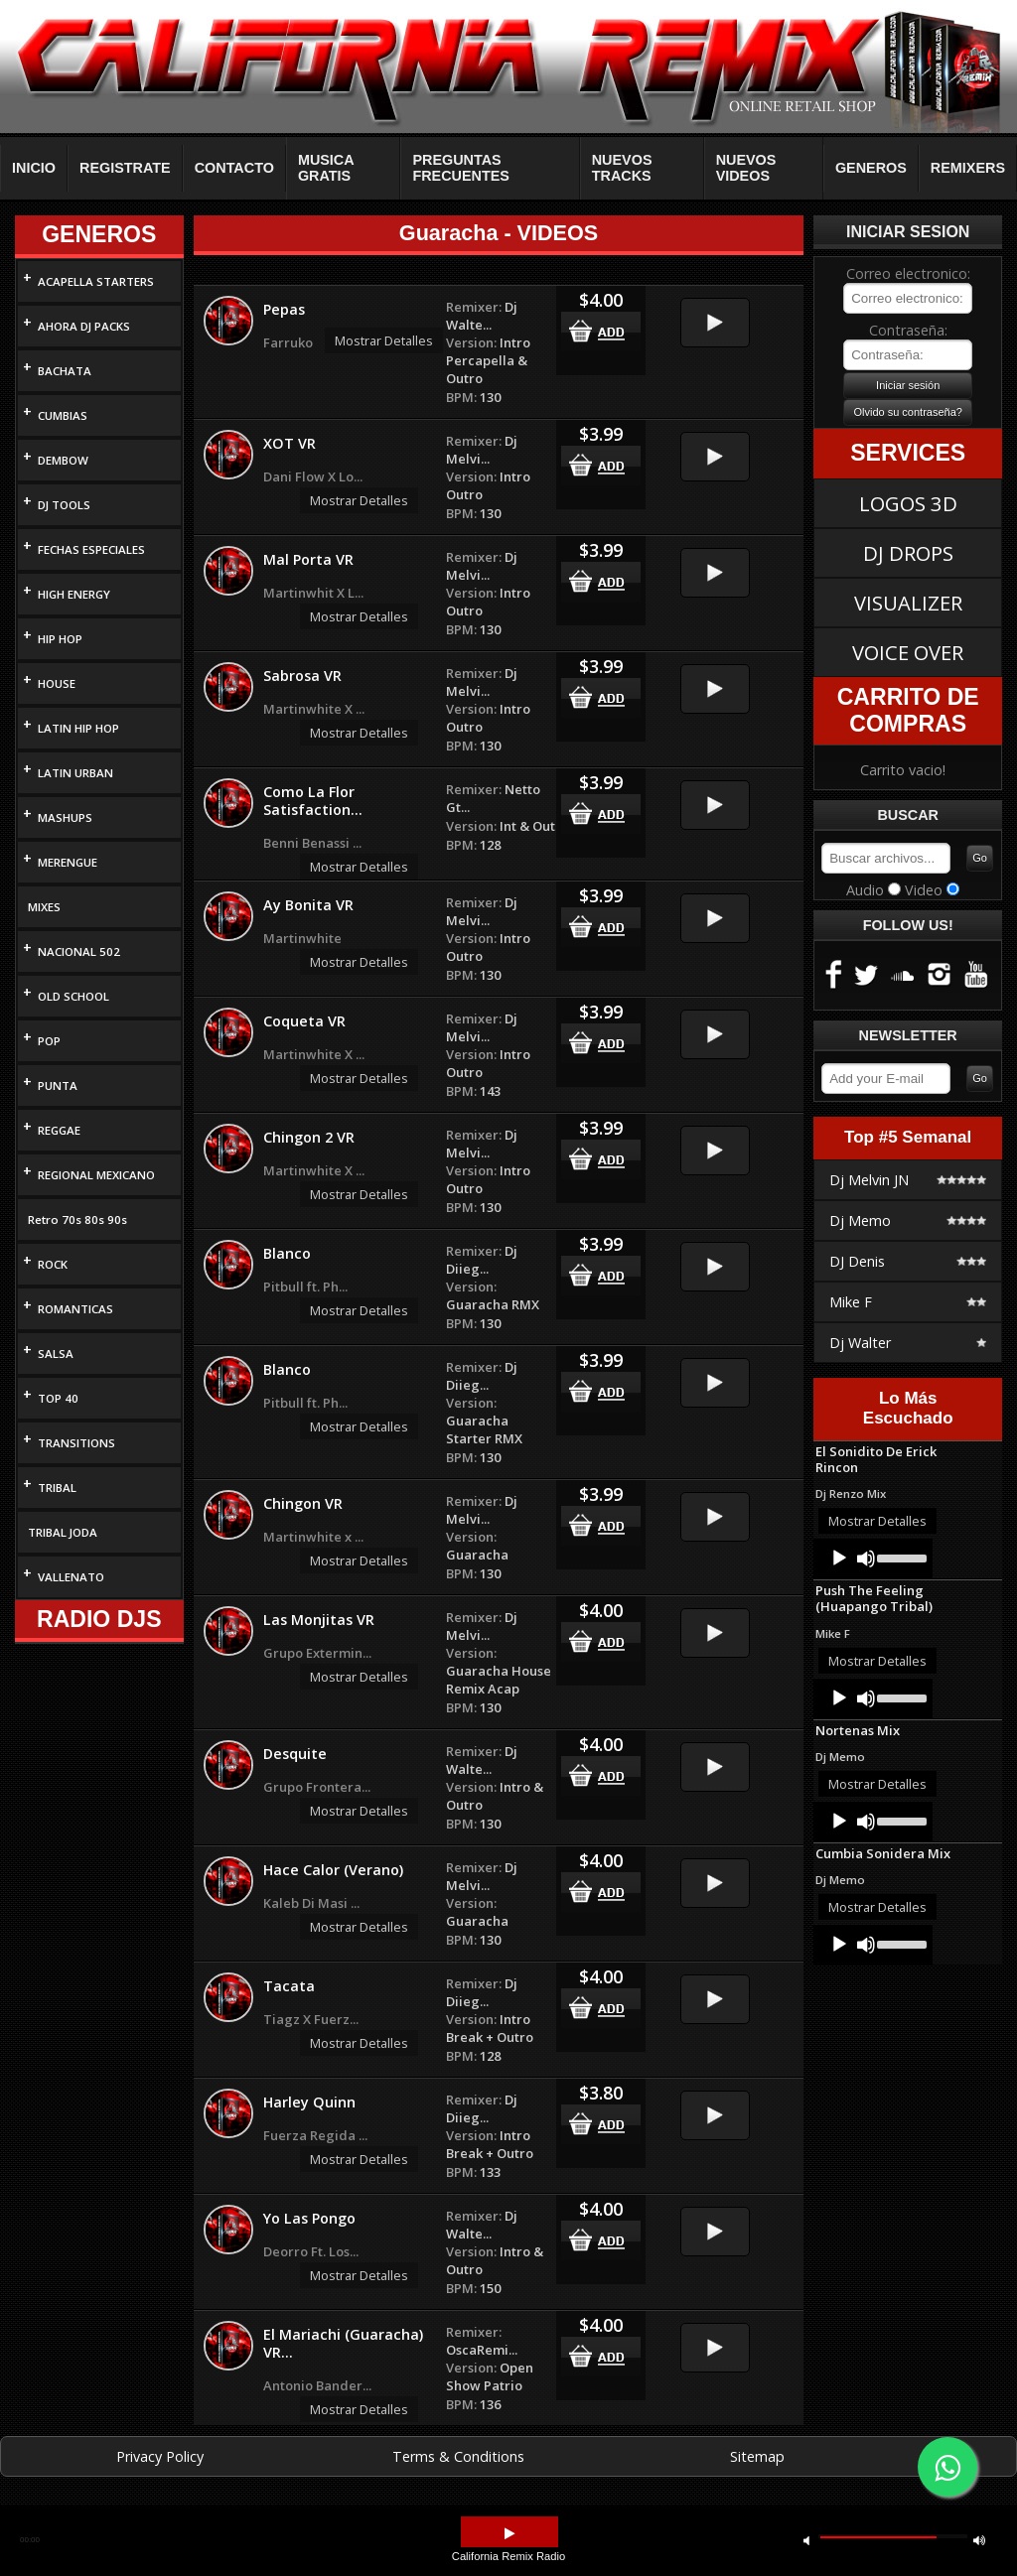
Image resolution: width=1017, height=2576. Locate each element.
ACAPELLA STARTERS (96, 281)
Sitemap (757, 2456)
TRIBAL (57, 1487)
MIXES (44, 906)
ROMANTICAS (75, 1308)
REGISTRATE (125, 168)
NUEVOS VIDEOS (746, 168)
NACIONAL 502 (79, 951)
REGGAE (59, 1130)
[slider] (900, 1556)
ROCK (53, 1264)
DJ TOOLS (64, 504)
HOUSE (56, 683)
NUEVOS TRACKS (622, 168)
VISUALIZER (908, 602)
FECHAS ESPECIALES (91, 549)
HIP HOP (60, 638)
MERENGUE (67, 862)
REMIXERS (968, 168)
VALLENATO (71, 1576)
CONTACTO (234, 168)
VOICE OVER (907, 652)
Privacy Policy (160, 2456)
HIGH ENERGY (74, 594)
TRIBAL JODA (62, 1532)
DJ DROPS (908, 553)
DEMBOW (63, 460)
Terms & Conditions (458, 2456)
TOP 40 (58, 1398)
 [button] (979, 2539)
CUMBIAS (62, 415)
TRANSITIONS (76, 1442)
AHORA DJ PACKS (84, 326)
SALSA (55, 1353)
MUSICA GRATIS (326, 168)
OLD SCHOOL (73, 996)
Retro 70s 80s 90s (77, 1219)
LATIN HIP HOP (78, 728)
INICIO (34, 168)
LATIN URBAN (75, 772)
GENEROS (871, 168)
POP (49, 1040)
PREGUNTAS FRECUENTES (460, 168)
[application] (873, 1558)
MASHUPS (65, 817)
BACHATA (64, 370)
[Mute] (866, 1558)
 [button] (806, 2539)
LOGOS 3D (908, 503)
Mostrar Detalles (384, 340)
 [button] (509, 2533)
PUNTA (57, 1085)
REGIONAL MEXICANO (96, 1174)
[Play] (839, 1558)
